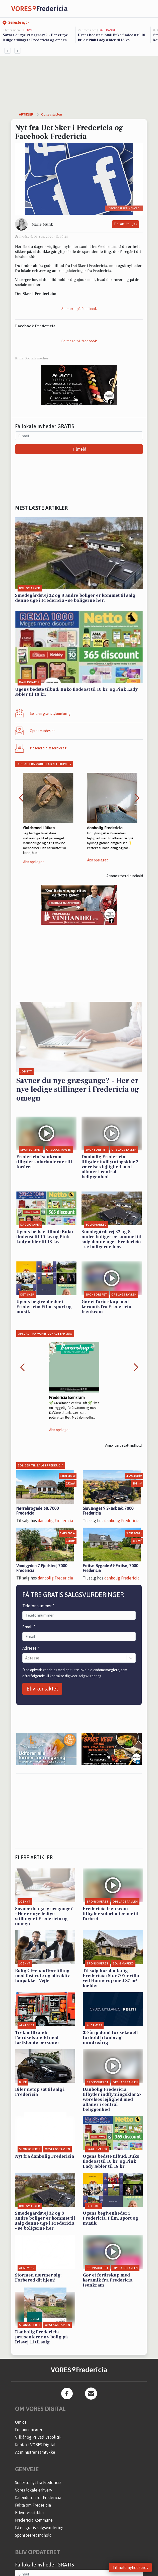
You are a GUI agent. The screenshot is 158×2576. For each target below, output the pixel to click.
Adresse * (30, 1648)
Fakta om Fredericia (33, 2505)
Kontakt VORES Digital (35, 2444)
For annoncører (28, 2429)
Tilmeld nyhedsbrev (130, 2567)
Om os (20, 2422)
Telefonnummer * (38, 1606)
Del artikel (125, 224)
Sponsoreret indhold (33, 2535)
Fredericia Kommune (34, 2520)
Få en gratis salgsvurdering (39, 2527)
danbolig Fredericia (55, 1520)
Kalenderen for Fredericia (38, 2497)
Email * (28, 1627)
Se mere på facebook (79, 308)
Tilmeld (79, 449)
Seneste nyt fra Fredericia (38, 2482)
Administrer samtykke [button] (35, 2452)
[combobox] (25, 1658)
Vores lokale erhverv (33, 2490)
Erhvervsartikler (29, 2512)
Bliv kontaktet (42, 1689)
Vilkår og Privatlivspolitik (38, 2437)
